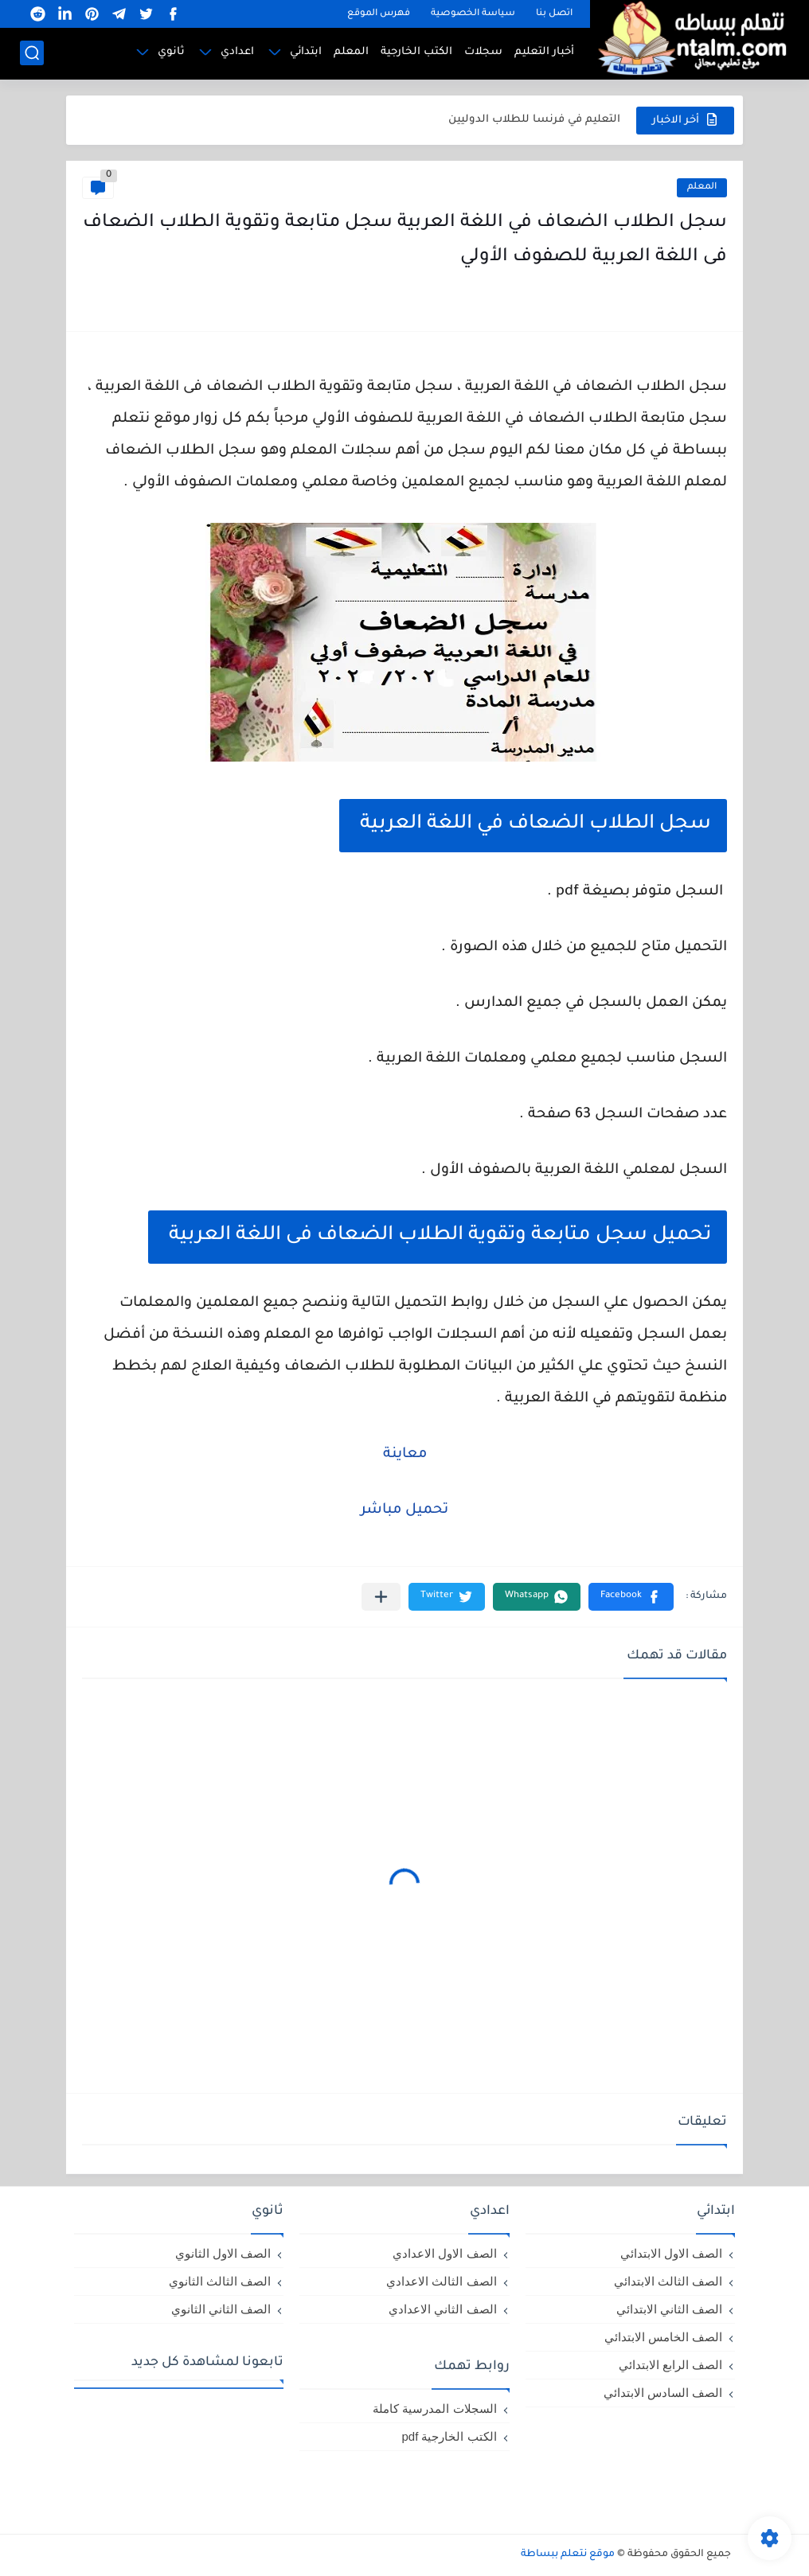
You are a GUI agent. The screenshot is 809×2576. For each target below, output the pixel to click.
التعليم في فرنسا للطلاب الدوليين (534, 120)
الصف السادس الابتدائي (663, 2392)
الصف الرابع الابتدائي (670, 2364)
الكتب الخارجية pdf (448, 2436)
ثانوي (171, 52)
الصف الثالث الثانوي (220, 2281)
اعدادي (237, 52)
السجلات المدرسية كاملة (434, 2408)
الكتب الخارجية (416, 52)
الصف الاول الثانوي (223, 2253)
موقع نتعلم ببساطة (568, 2554)
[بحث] (32, 53)
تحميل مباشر (404, 1510)
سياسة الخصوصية (473, 14)
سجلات (483, 52)
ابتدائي (306, 52)
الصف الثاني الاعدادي (442, 2309)
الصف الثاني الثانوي (221, 2309)
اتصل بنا (554, 14)
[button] (631, 1597)
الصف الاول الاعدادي (444, 2253)
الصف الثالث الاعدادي (441, 2281)
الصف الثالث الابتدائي (668, 2281)
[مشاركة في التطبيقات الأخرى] (381, 1597)
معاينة (405, 1455)
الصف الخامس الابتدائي (663, 2337)
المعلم (351, 52)
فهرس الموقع (378, 14)
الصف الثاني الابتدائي (669, 2309)
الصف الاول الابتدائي (671, 2253)
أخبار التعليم (544, 52)
